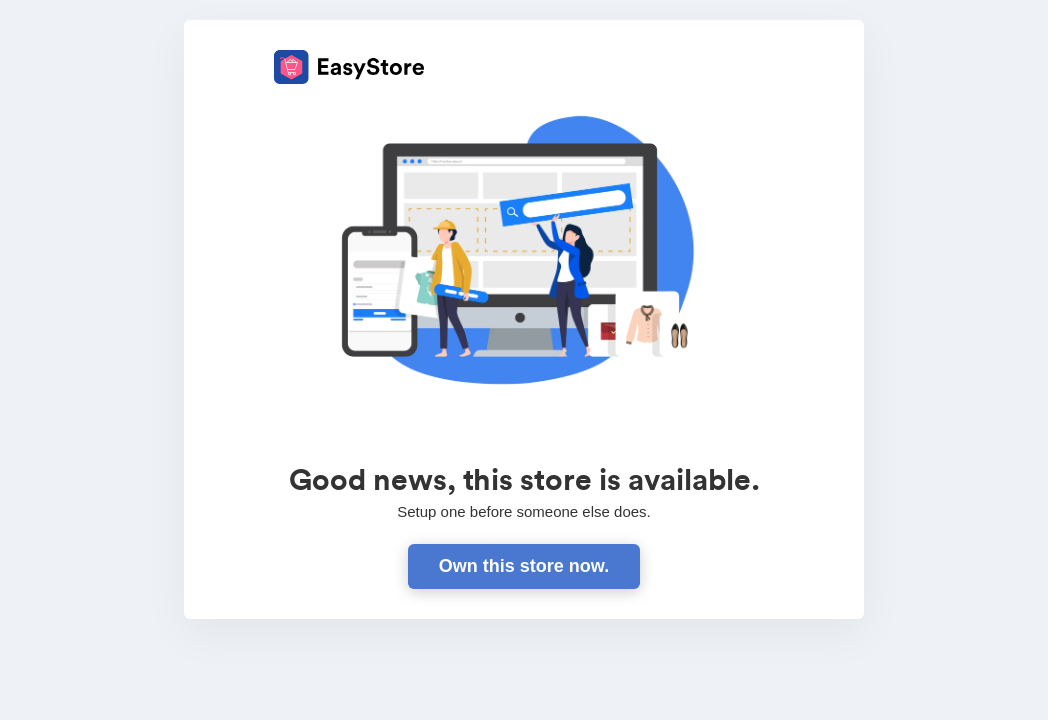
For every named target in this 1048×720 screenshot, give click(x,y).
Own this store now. (524, 566)
